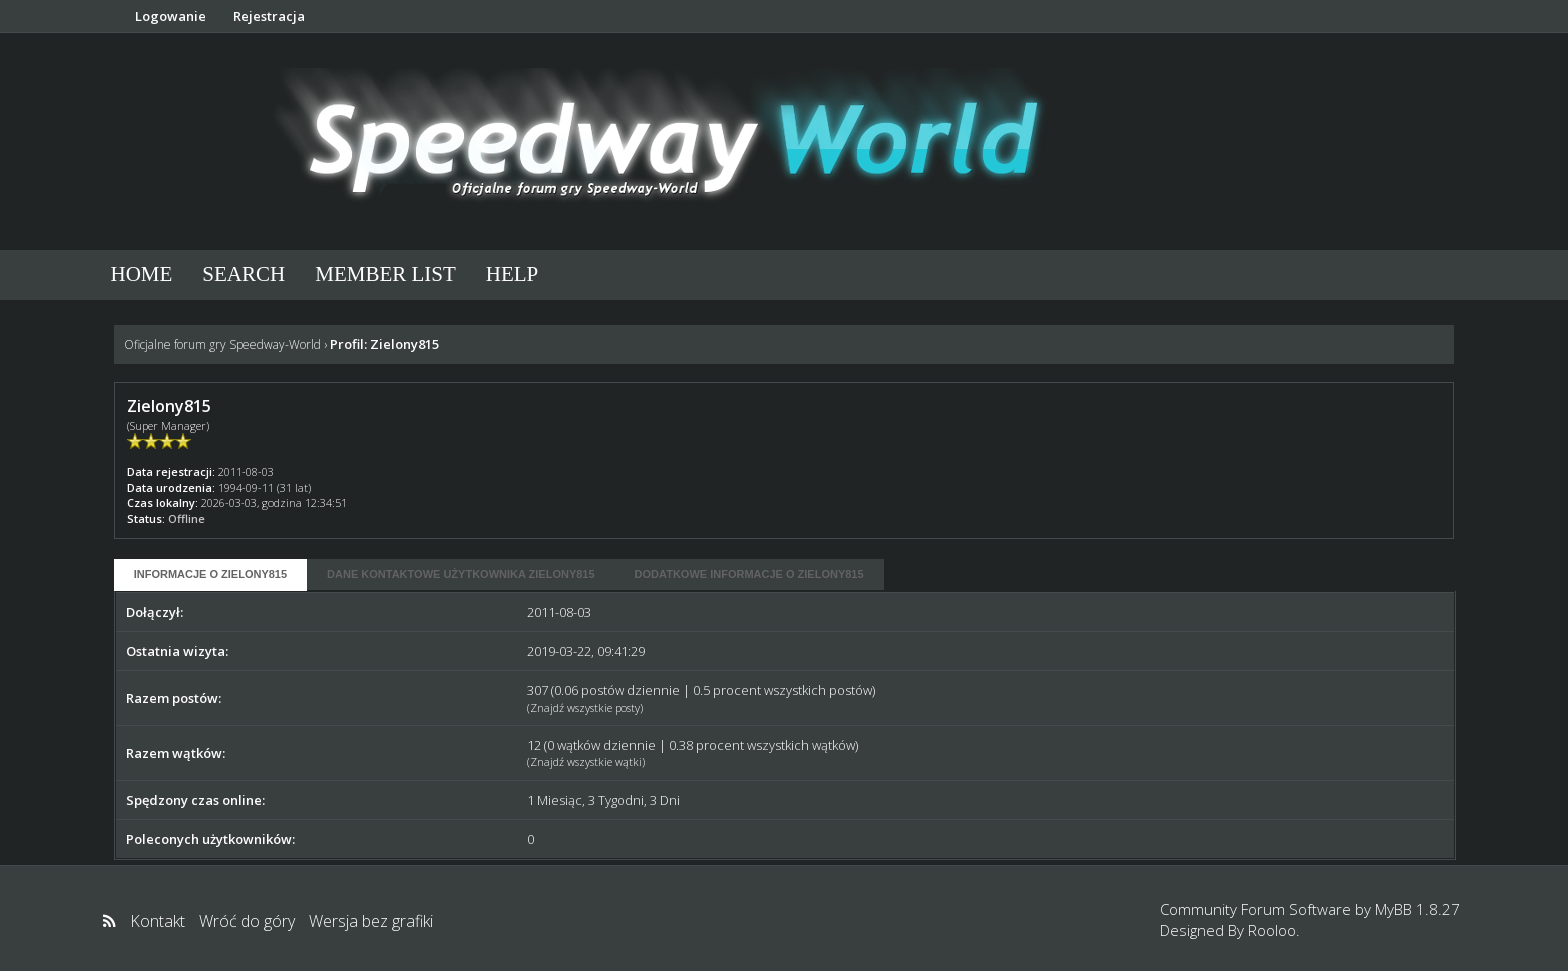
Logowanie (170, 16)
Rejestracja (269, 16)
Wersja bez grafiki (371, 921)
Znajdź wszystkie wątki (586, 761)
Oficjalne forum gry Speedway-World (222, 344)
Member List (385, 274)
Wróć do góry (247, 921)
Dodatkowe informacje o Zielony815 (749, 574)
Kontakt (157, 921)
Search (243, 274)
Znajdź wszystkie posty (585, 707)
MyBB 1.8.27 (1417, 909)
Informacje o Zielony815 (210, 574)
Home (142, 274)
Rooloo (1272, 930)
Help (512, 274)
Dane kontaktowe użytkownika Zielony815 (460, 574)
